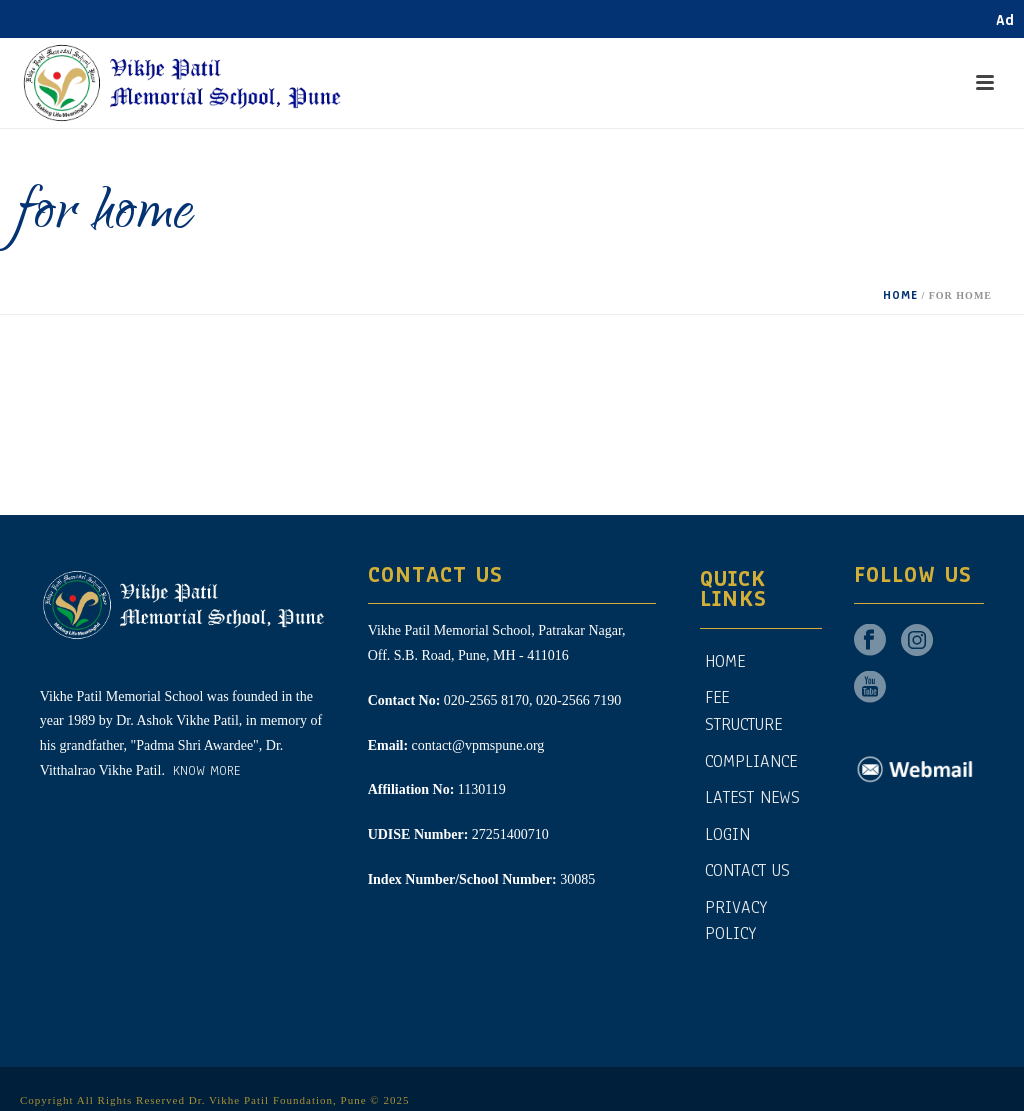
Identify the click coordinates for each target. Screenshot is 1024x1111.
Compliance (751, 755)
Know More (204, 765)
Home (900, 289)
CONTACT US (747, 864)
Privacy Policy (736, 915)
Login (727, 828)
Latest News (752, 791)
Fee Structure (743, 706)
